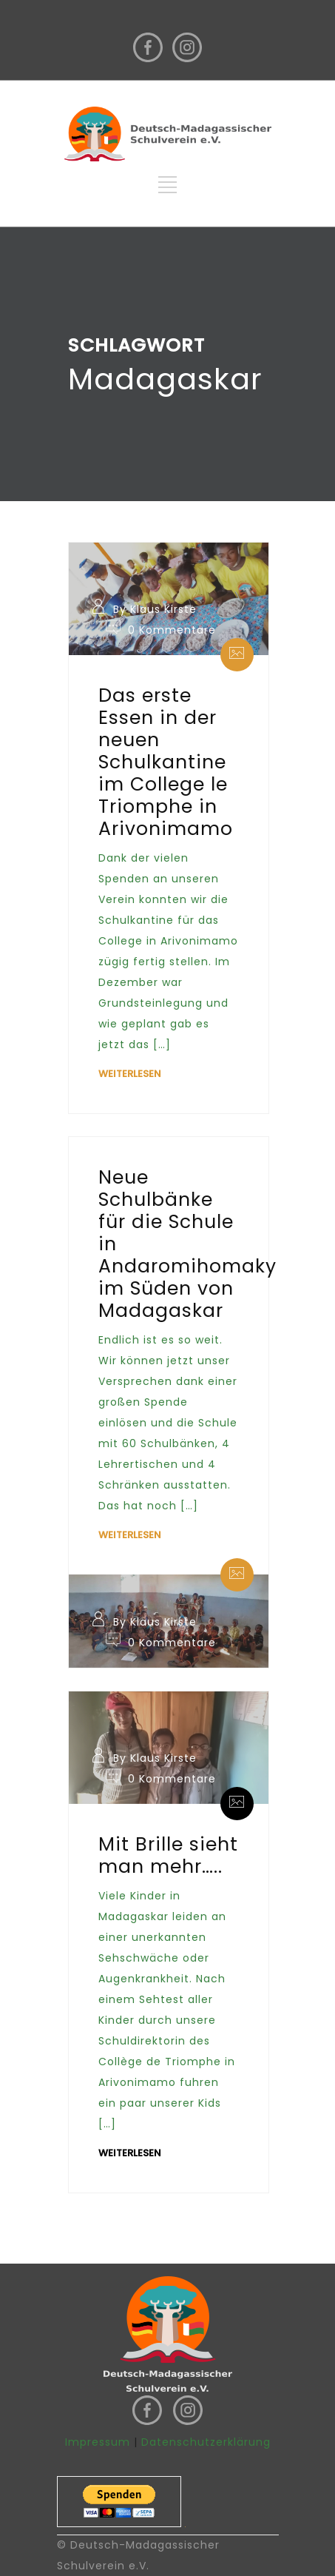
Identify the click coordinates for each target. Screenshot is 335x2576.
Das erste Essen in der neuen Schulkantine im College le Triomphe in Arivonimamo (165, 762)
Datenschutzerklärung (206, 2442)
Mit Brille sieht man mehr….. (168, 1855)
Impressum (97, 2442)
